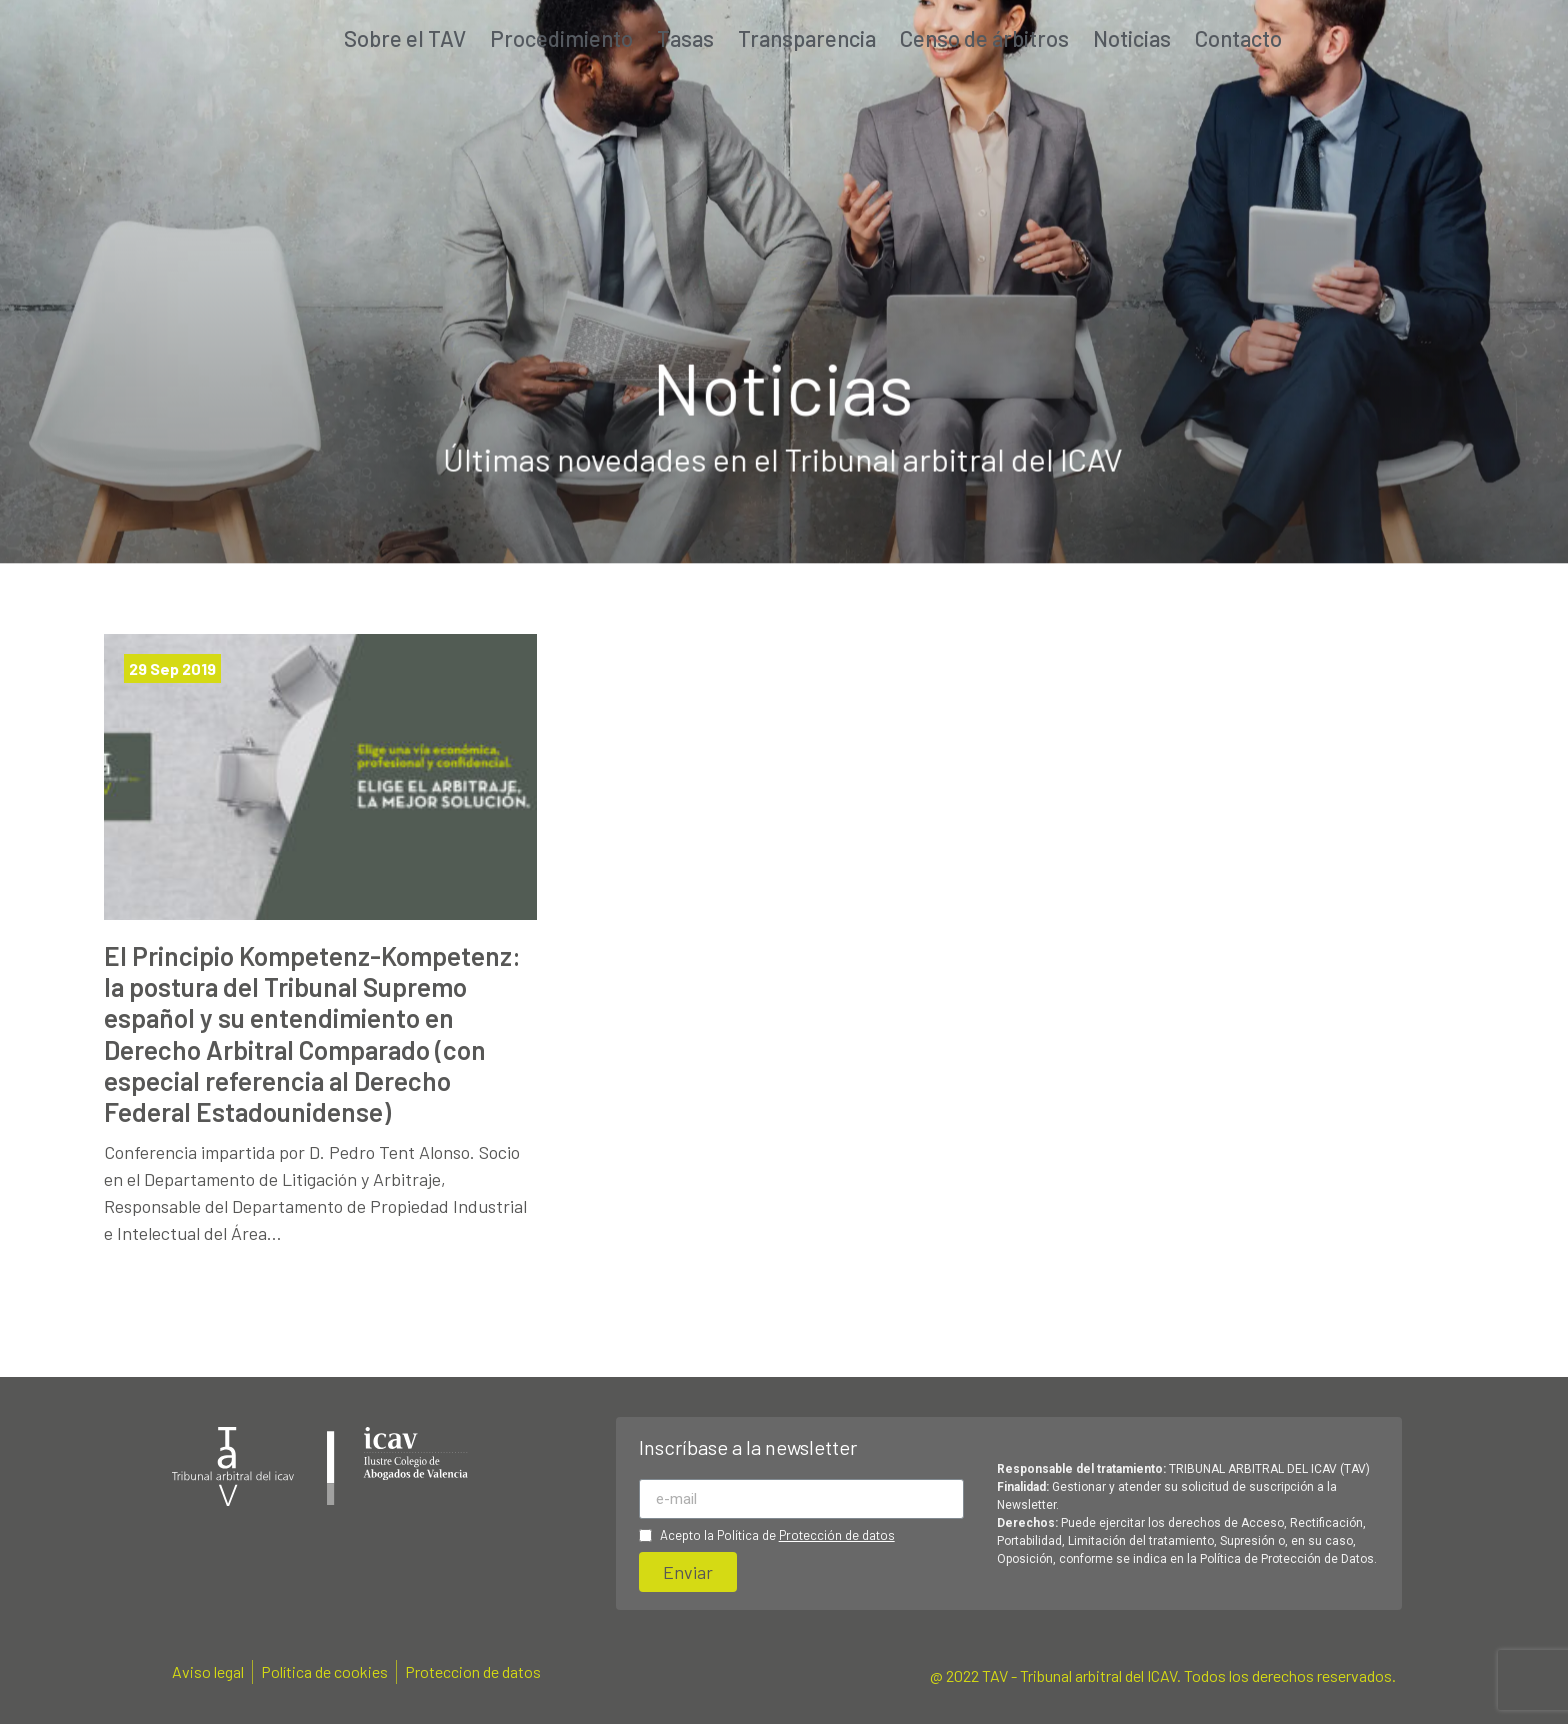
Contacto (1238, 38)
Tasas (685, 38)
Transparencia (807, 38)
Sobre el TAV (405, 38)
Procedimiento (561, 38)
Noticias (1132, 38)
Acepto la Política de (777, 1535)
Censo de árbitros (984, 38)
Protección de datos (837, 1535)
